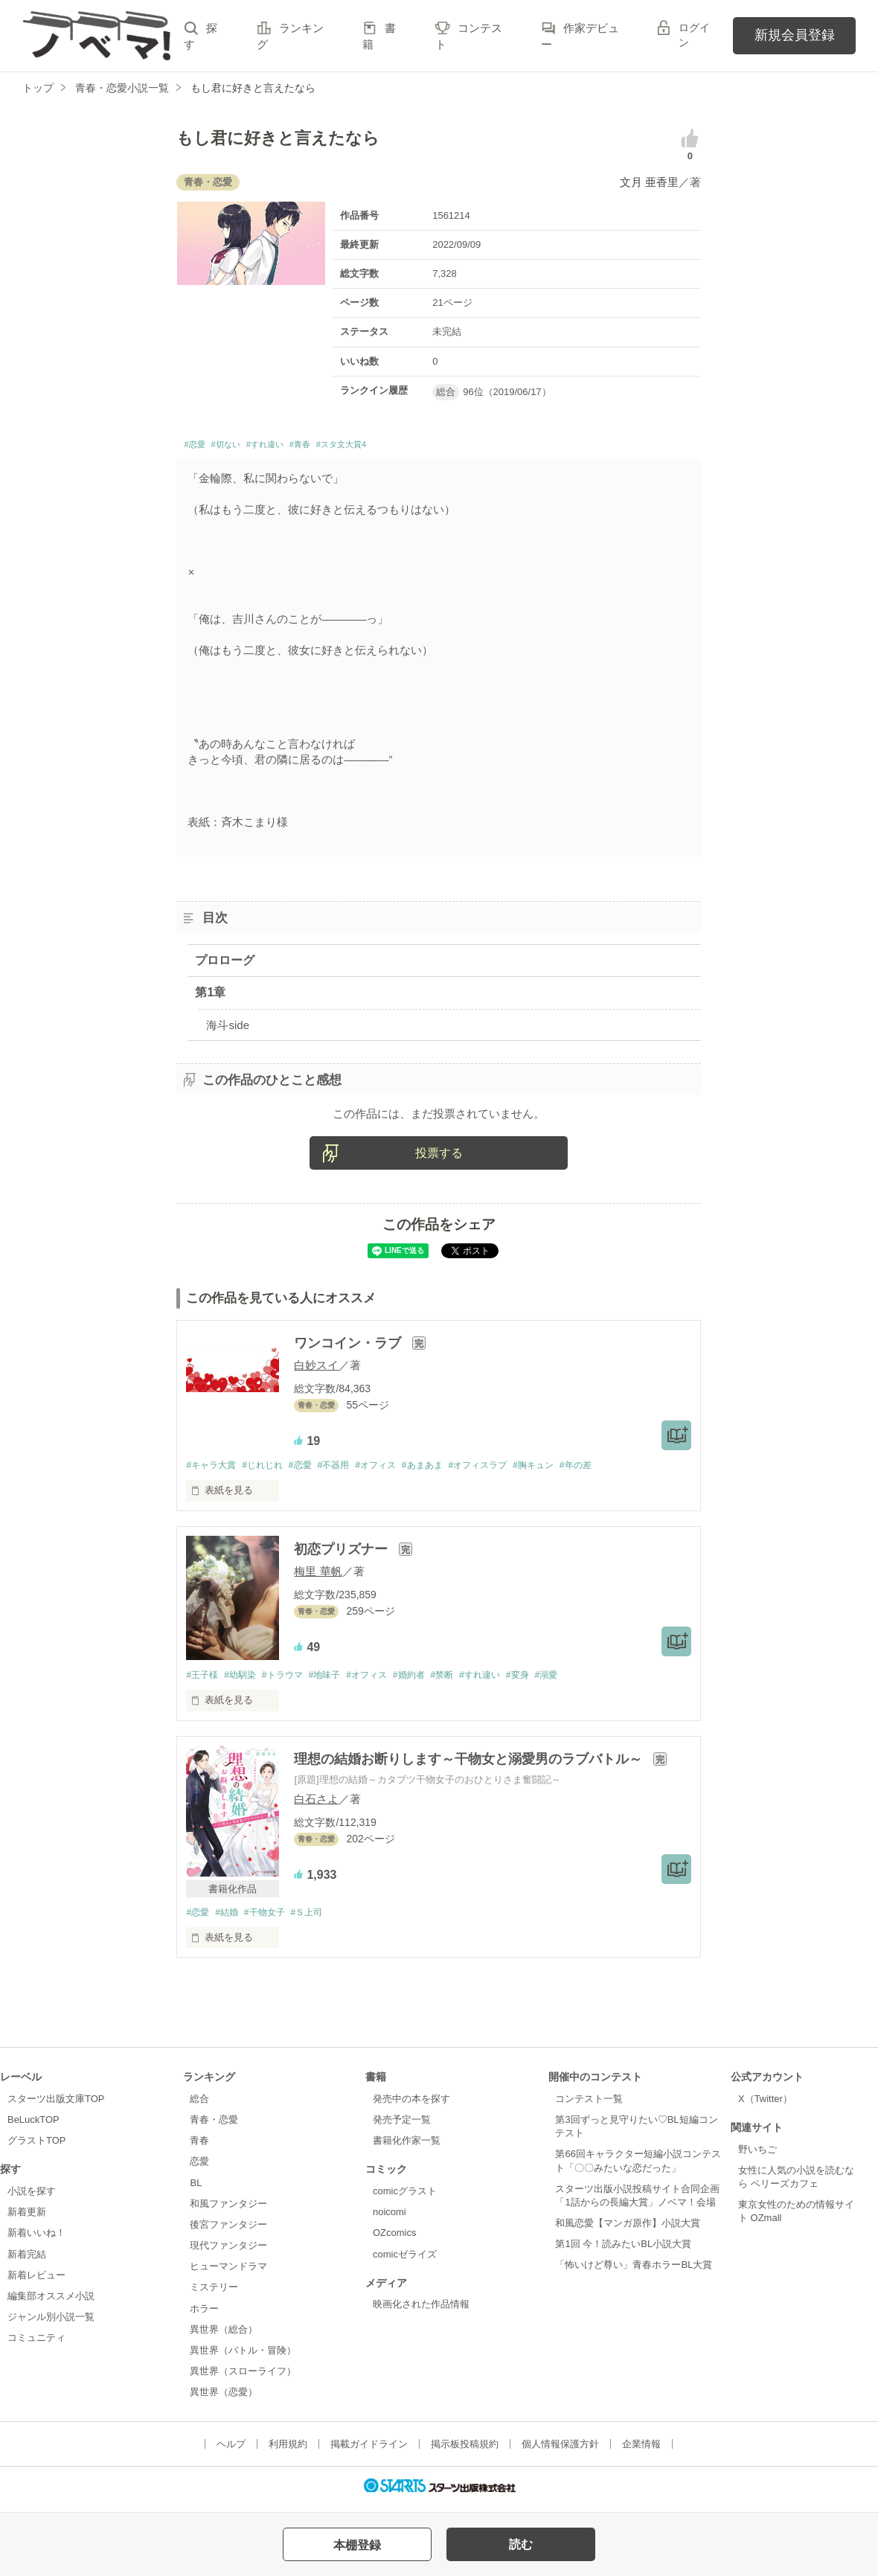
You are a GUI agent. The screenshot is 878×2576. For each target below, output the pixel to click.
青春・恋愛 (214, 2127)
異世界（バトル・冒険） (243, 2357)
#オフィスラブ (507, 1469)
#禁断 (469, 1680)
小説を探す (31, 2198)
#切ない (240, 446)
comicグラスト (405, 2198)
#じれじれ (270, 1469)
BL (196, 2189)
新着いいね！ (36, 2240)
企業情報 (641, 2451)
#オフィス (395, 1469)
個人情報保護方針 (560, 2451)
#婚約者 (432, 1680)
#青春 (339, 446)
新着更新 (26, 2219)
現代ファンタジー (228, 2252)
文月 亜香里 (649, 182)
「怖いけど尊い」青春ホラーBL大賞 (633, 2272)
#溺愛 (584, 1680)
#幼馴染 (245, 1680)
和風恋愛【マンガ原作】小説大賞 (627, 2230)
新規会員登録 (794, 35)
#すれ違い (292, 446)
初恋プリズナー (342, 1554)
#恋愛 (198, 446)
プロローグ (224, 964)
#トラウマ (292, 1680)
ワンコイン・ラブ (349, 1346)
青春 (199, 2147)
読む (521, 2544)
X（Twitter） (765, 2106)
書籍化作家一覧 (406, 2147)
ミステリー (214, 2294)
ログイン (694, 35)
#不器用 (348, 1469)
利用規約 (288, 2451)
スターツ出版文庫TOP (55, 2106)
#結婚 (231, 1918)
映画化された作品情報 (421, 2311)
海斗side (227, 1028)
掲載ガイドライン (369, 2451)
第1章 (210, 996)
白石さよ (316, 1804)
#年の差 (615, 1469)
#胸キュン (569, 1469)
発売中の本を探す (411, 2106)
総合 (199, 2106)
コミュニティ (36, 2345)
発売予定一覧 (402, 2127)
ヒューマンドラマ (228, 2273)
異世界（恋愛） (223, 2399)
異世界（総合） (223, 2336)
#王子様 (203, 1680)
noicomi (389, 2219)
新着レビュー (36, 2281)
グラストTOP (36, 2147)
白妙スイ (316, 1368)
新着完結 (26, 2260)
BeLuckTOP (33, 2127)
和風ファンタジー (228, 2211)
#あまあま (447, 1469)
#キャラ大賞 (213, 1469)
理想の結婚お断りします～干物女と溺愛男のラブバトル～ (470, 1765)
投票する (439, 1157)
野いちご (757, 2156)
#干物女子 (273, 1918)
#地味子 (338, 1680)
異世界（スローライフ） (243, 2378)
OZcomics (394, 2240)
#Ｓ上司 (319, 1918)
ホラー (204, 2315)
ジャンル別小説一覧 (50, 2324)
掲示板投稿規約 (465, 2451)
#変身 (552, 1680)
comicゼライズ (405, 2260)
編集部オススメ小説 (50, 2303)
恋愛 (199, 2168)
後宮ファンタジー (228, 2231)
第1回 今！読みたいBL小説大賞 (623, 2251)
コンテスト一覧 (589, 2106)
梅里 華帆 (318, 1576)
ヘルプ (231, 2451)
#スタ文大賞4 (396, 446)
